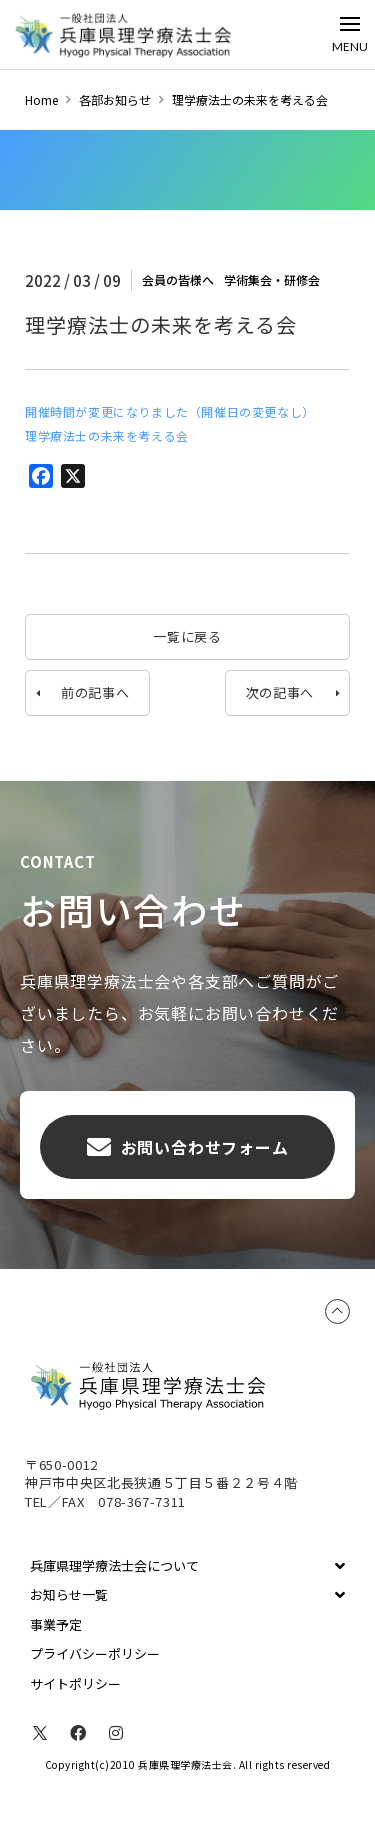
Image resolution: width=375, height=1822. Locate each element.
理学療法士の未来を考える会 (107, 435)
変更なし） (283, 411)
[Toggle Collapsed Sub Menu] (187, 1566)
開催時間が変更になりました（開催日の (138, 411)
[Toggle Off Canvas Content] (350, 34)
